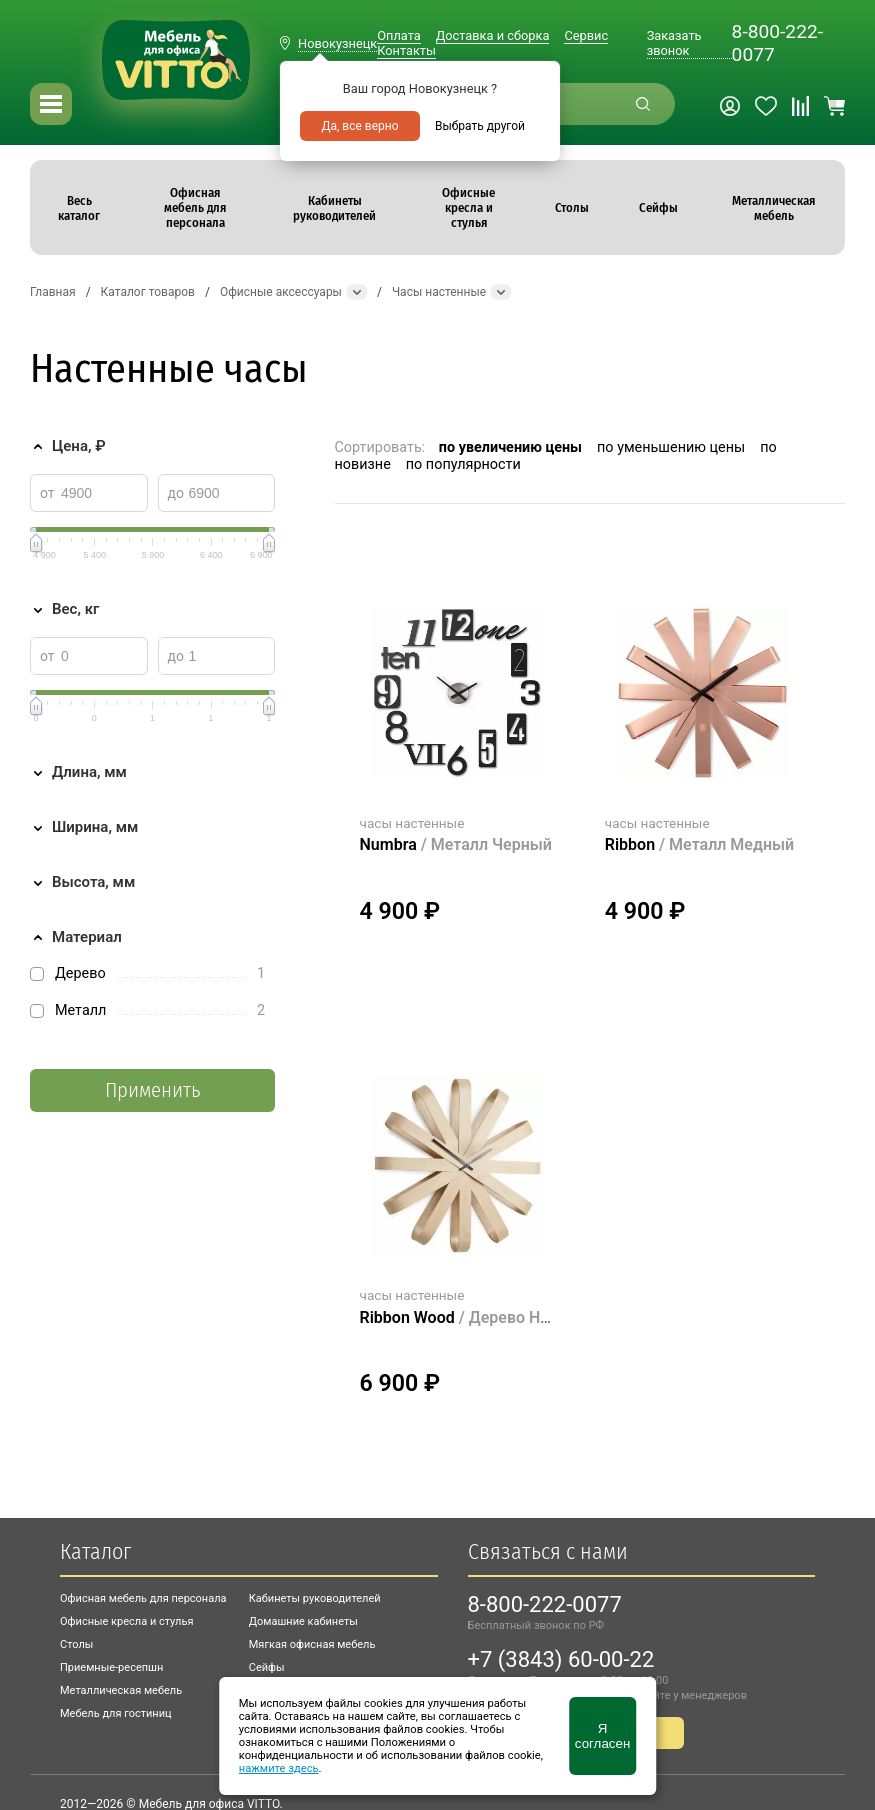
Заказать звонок (674, 43)
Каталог (95, 1551)
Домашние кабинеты (303, 1621)
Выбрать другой (480, 126)
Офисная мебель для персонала (143, 1598)
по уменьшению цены (671, 447)
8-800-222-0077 (777, 43)
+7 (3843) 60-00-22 (561, 1659)
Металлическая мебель (121, 1690)
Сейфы (267, 1667)
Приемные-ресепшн (111, 1667)
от (47, 493)
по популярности (463, 464)
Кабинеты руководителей (315, 1598)
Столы (76, 1644)
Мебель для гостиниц (116, 1713)
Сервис (586, 35)
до (176, 493)
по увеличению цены (510, 447)
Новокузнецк (337, 43)
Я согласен (602, 1736)
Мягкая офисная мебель (312, 1644)
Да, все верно (359, 126)
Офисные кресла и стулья (126, 1621)
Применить (152, 1090)
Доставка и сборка (493, 35)
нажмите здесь (279, 1768)
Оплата (398, 35)
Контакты (406, 50)
